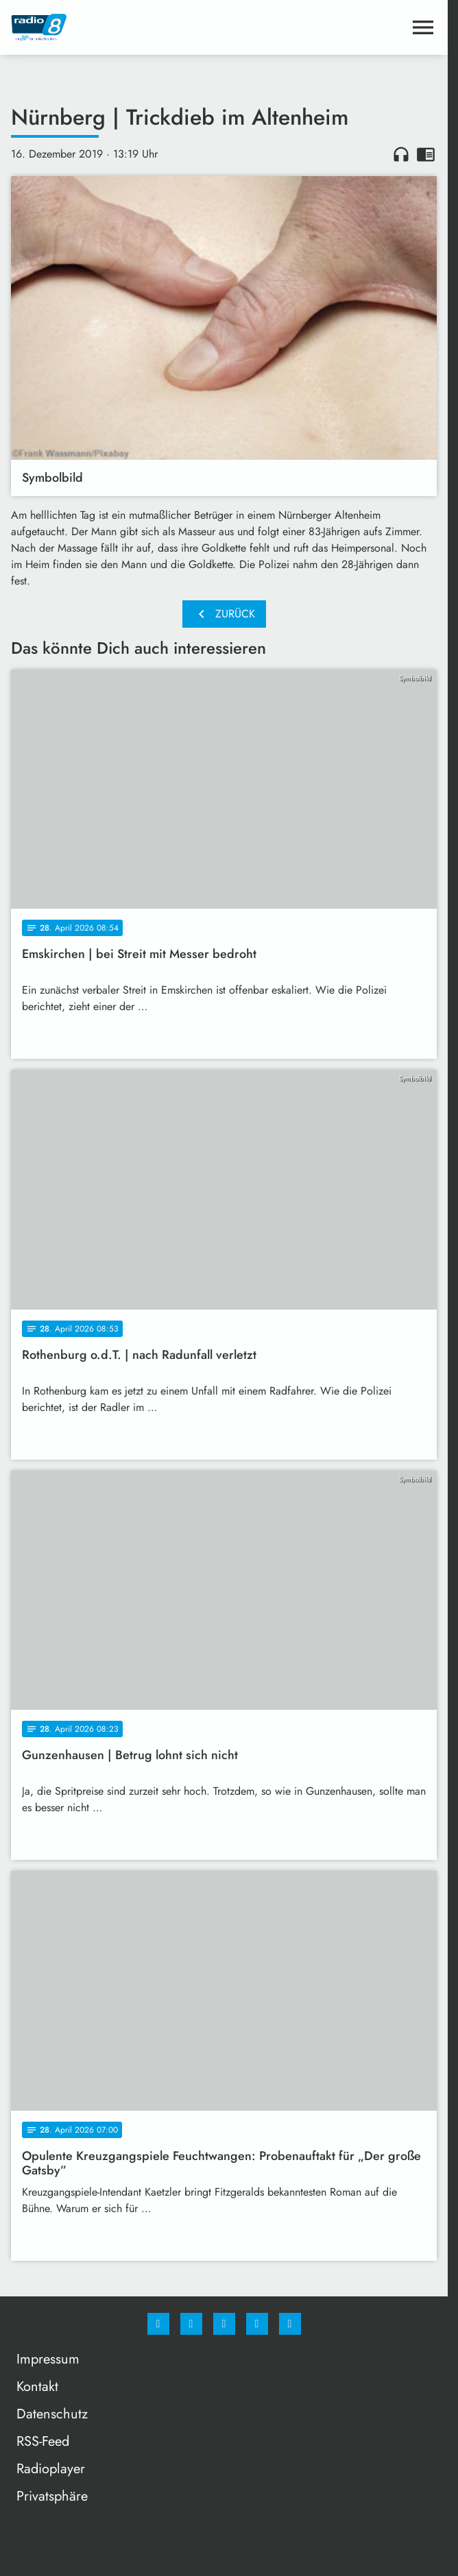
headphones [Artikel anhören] (401, 154)
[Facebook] (158, 2324)
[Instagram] (191, 2324)
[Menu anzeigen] (423, 27)
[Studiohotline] (257, 2324)
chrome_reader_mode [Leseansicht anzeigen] (425, 154)
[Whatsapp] (224, 2324)
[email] (290, 2324)
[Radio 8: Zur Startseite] (117, 27)
